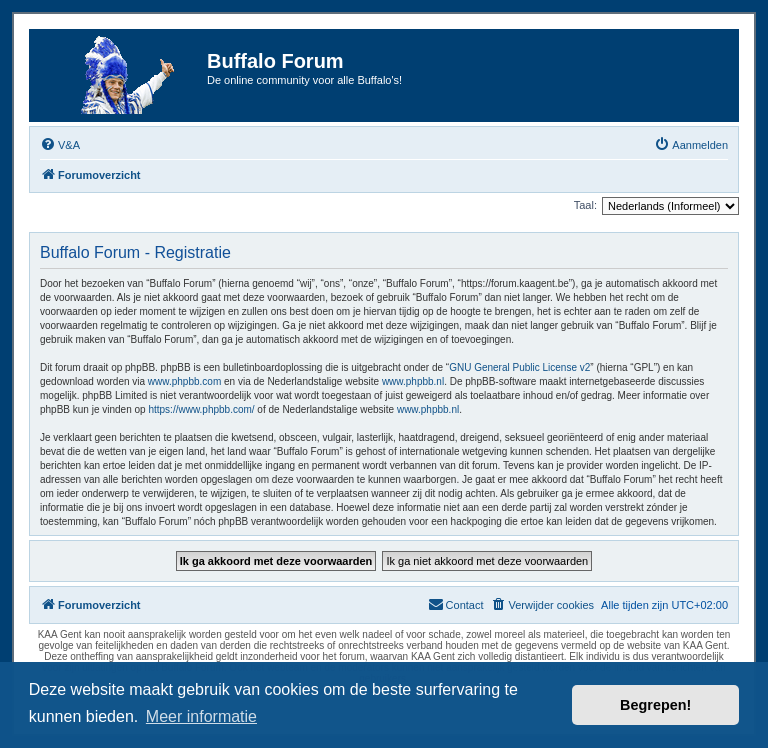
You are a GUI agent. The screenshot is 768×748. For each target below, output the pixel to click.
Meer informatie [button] (201, 716)
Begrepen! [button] (655, 705)
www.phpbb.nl (413, 381)
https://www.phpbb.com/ (201, 409)
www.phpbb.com (184, 381)
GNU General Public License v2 (519, 367)
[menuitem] (60, 145)
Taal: (585, 205)
